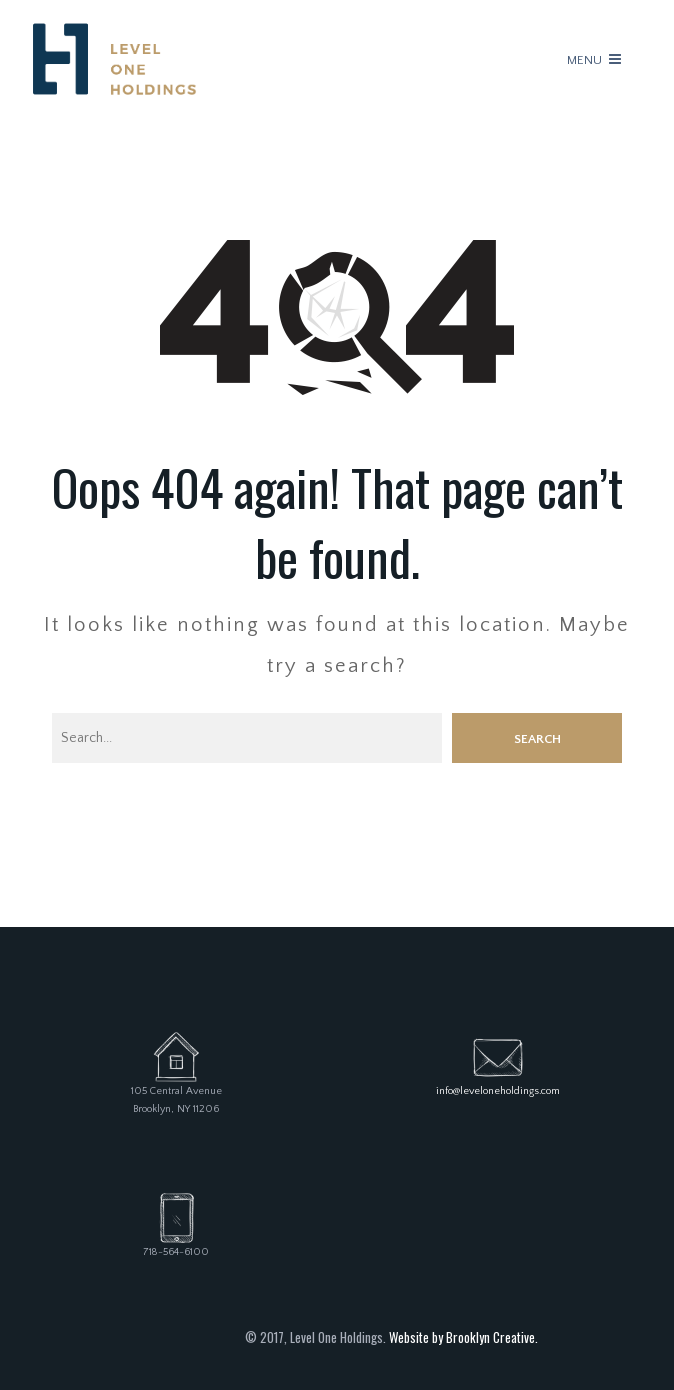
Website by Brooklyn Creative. (463, 1337)
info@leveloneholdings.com (498, 1091)
